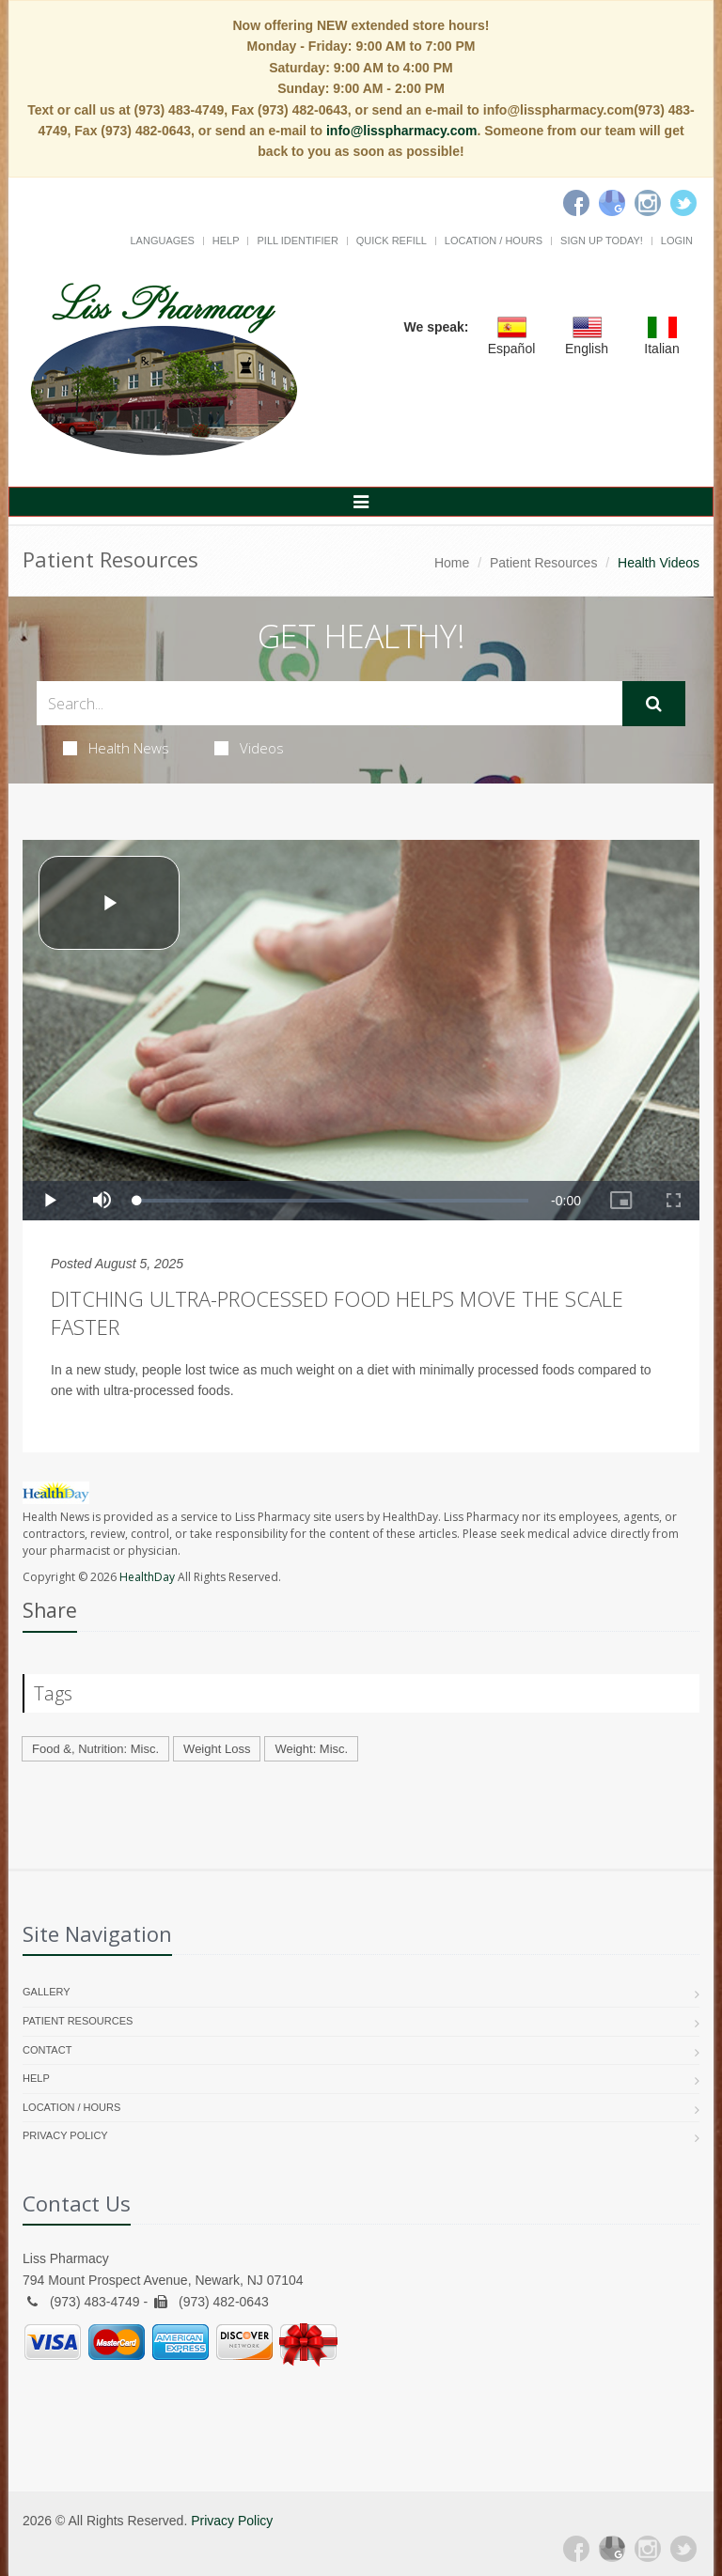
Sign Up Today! (601, 240)
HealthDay (147, 1577)
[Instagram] (648, 203)
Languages (162, 240)
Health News (116, 747)
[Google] (612, 203)
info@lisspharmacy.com (401, 130)
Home (451, 562)
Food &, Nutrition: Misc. (95, 1749)
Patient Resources (543, 562)
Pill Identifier (297, 240)
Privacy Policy (65, 2135)
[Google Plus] (612, 2549)
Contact (47, 2050)
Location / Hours (493, 240)
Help (226, 240)
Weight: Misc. (311, 1749)
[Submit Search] (653, 703)
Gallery (47, 1991)
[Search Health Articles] (329, 703)
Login (677, 240)
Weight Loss (216, 1749)
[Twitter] (683, 203)
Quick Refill (391, 240)
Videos (249, 747)
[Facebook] (576, 203)
